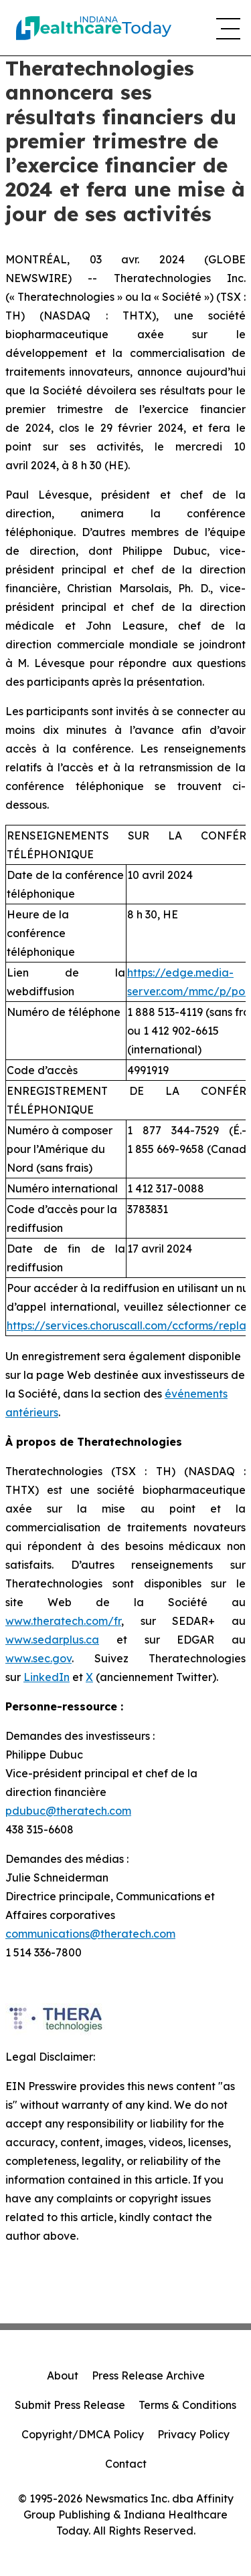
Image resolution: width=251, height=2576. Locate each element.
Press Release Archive (148, 2375)
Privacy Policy (193, 2434)
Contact (126, 2463)
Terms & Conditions (187, 2405)
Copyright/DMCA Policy (82, 2434)
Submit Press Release (70, 2405)
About (62, 2375)
